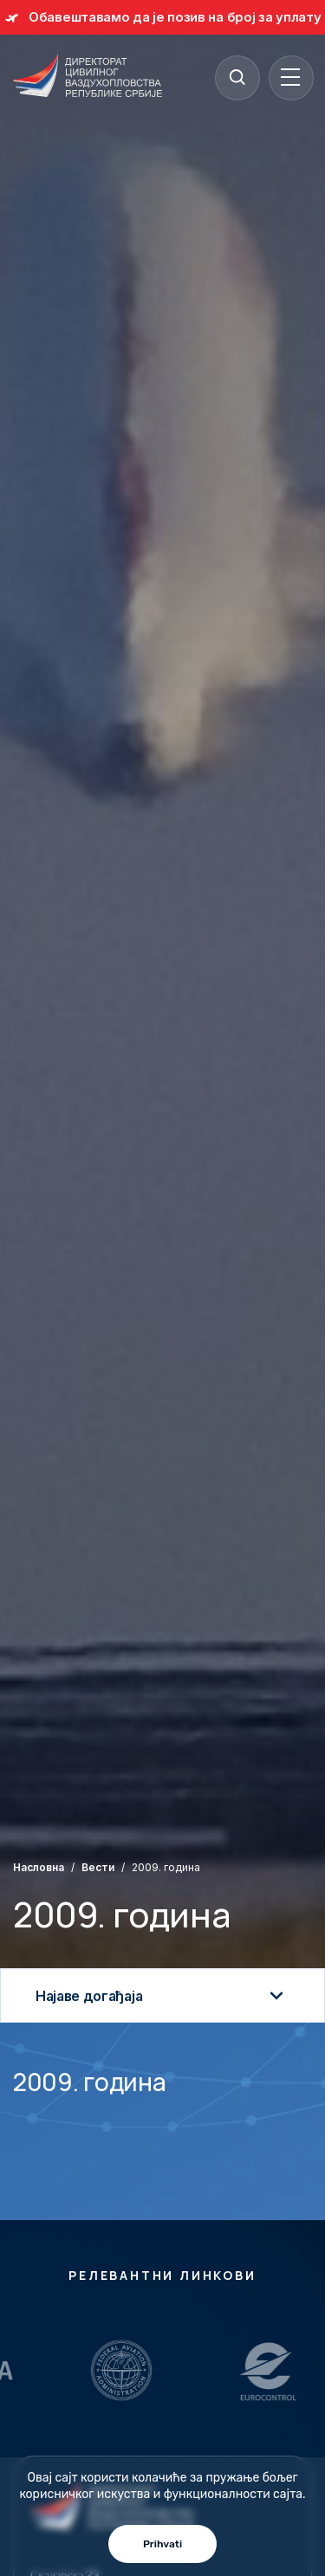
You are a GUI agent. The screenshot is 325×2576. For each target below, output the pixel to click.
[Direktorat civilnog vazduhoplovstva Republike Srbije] (87, 77)
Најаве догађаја (162, 1996)
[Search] (236, 77)
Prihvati (162, 2544)
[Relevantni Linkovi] (127, 2370)
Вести (97, 1867)
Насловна (38, 1867)
